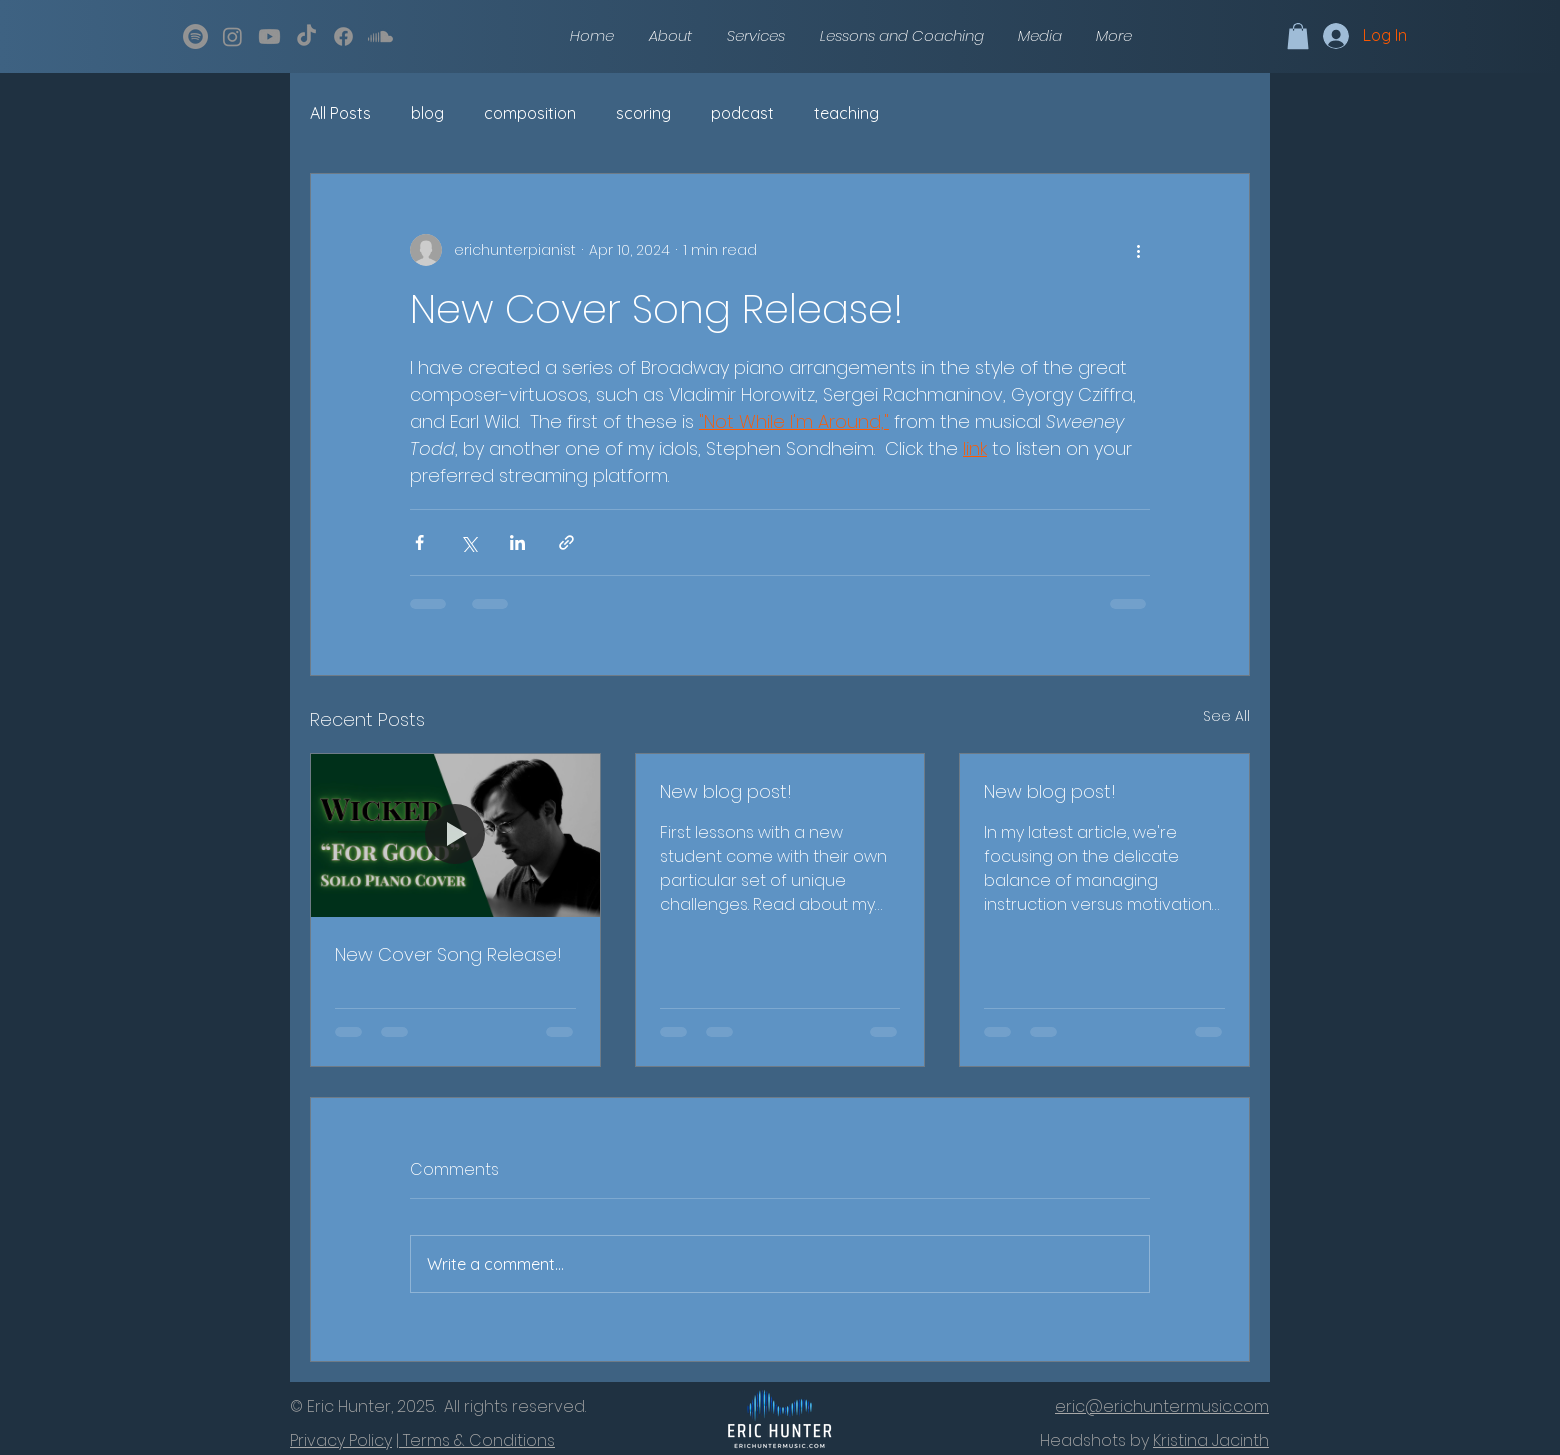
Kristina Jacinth (1211, 1440)
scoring (643, 113)
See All (1226, 716)
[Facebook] (343, 36)
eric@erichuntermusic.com (1162, 1406)
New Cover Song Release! (448, 954)
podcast (742, 113)
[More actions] (1138, 250)
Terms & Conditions (477, 1440)
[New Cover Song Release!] (455, 835)
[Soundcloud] (380, 36)
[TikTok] (306, 36)
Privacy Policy (341, 1440)
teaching (846, 113)
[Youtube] (269, 36)
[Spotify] (195, 36)
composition (530, 113)
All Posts (340, 113)
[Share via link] (566, 542)
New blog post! (726, 791)
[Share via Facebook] (419, 542)
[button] (1040, 36)
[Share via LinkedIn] (517, 542)
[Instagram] (232, 36)
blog (427, 113)
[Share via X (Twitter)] (468, 542)
